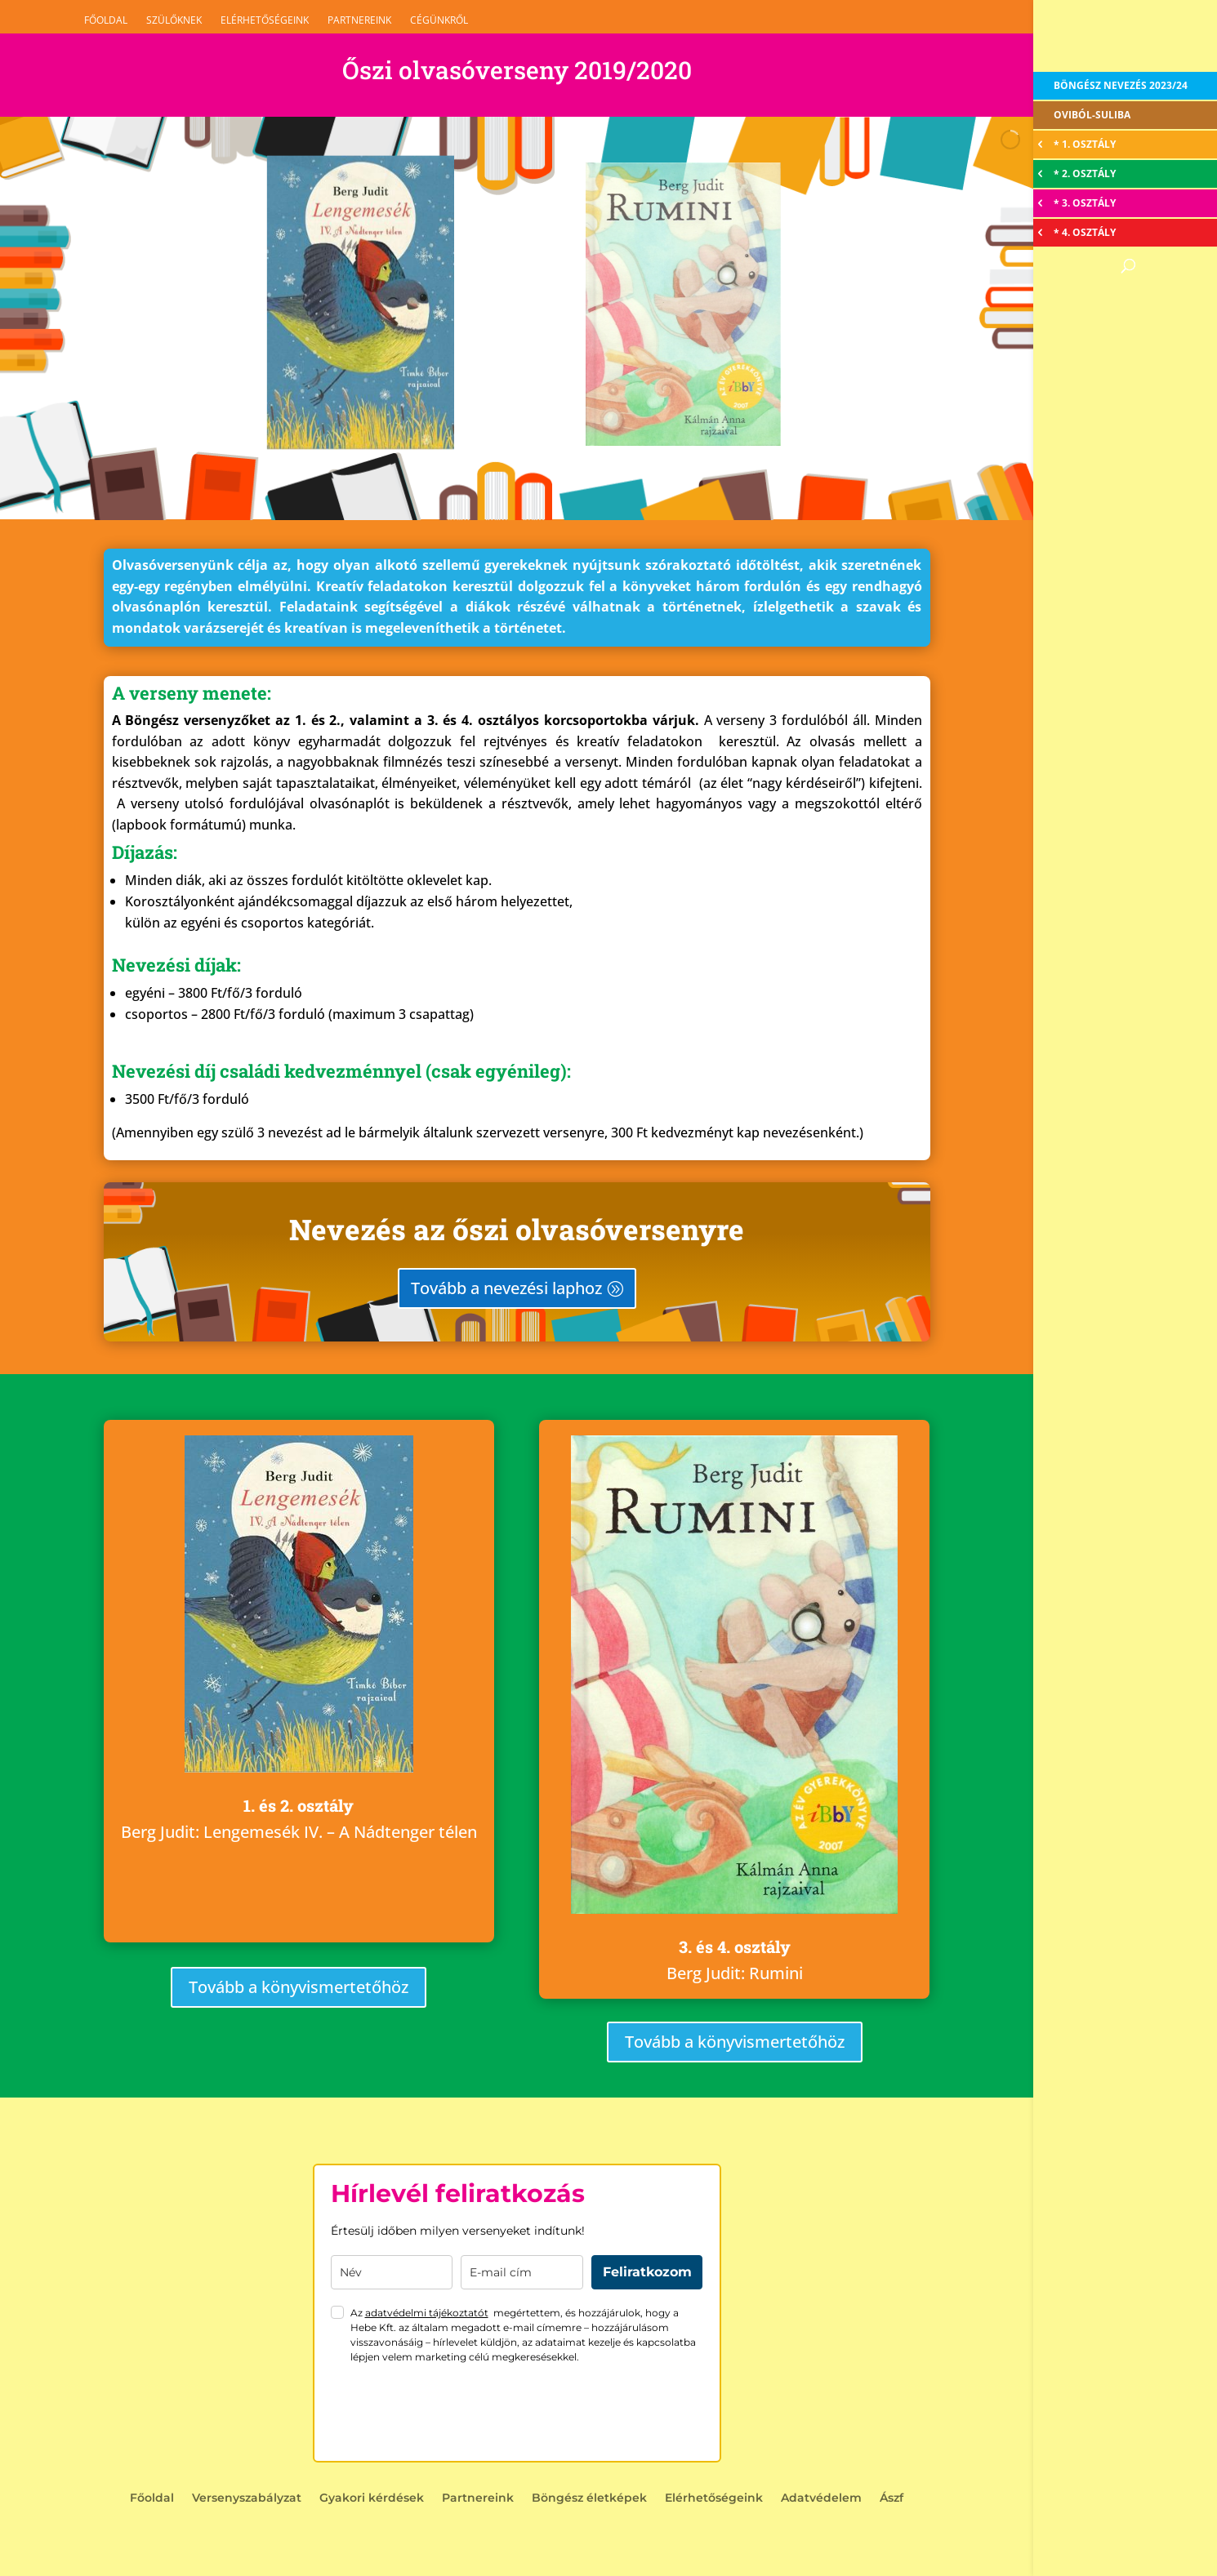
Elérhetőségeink (265, 20)
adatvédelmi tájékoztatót (426, 2313)
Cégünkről (439, 20)
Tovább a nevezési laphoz (506, 1288)
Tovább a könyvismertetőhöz (298, 1987)
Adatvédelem (821, 2498)
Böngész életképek (589, 2498)
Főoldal (105, 20)
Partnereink (359, 20)
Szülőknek (174, 20)
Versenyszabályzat (246, 2498)
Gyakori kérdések (371, 2498)
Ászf (891, 2498)
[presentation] (455, 2413)
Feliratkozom (647, 2272)
